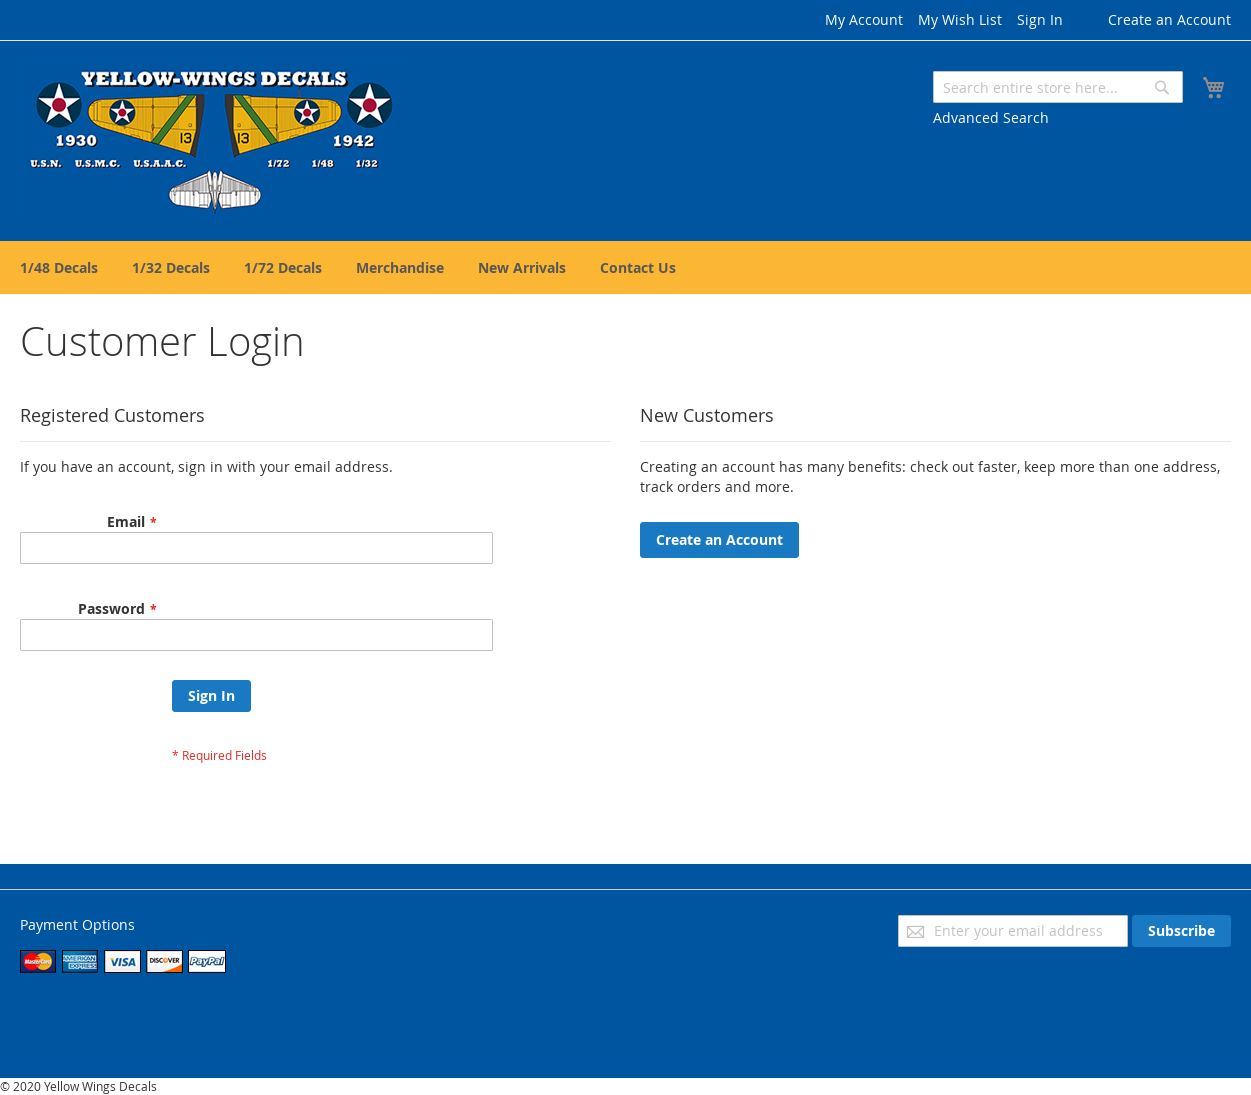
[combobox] (1058, 87)
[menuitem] (59, 267)
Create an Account (1169, 19)
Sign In (1040, 19)
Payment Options (77, 924)
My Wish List (960, 19)
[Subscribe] (1181, 931)
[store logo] (213, 139)
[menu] (625, 267)
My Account (864, 19)
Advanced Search (991, 117)
